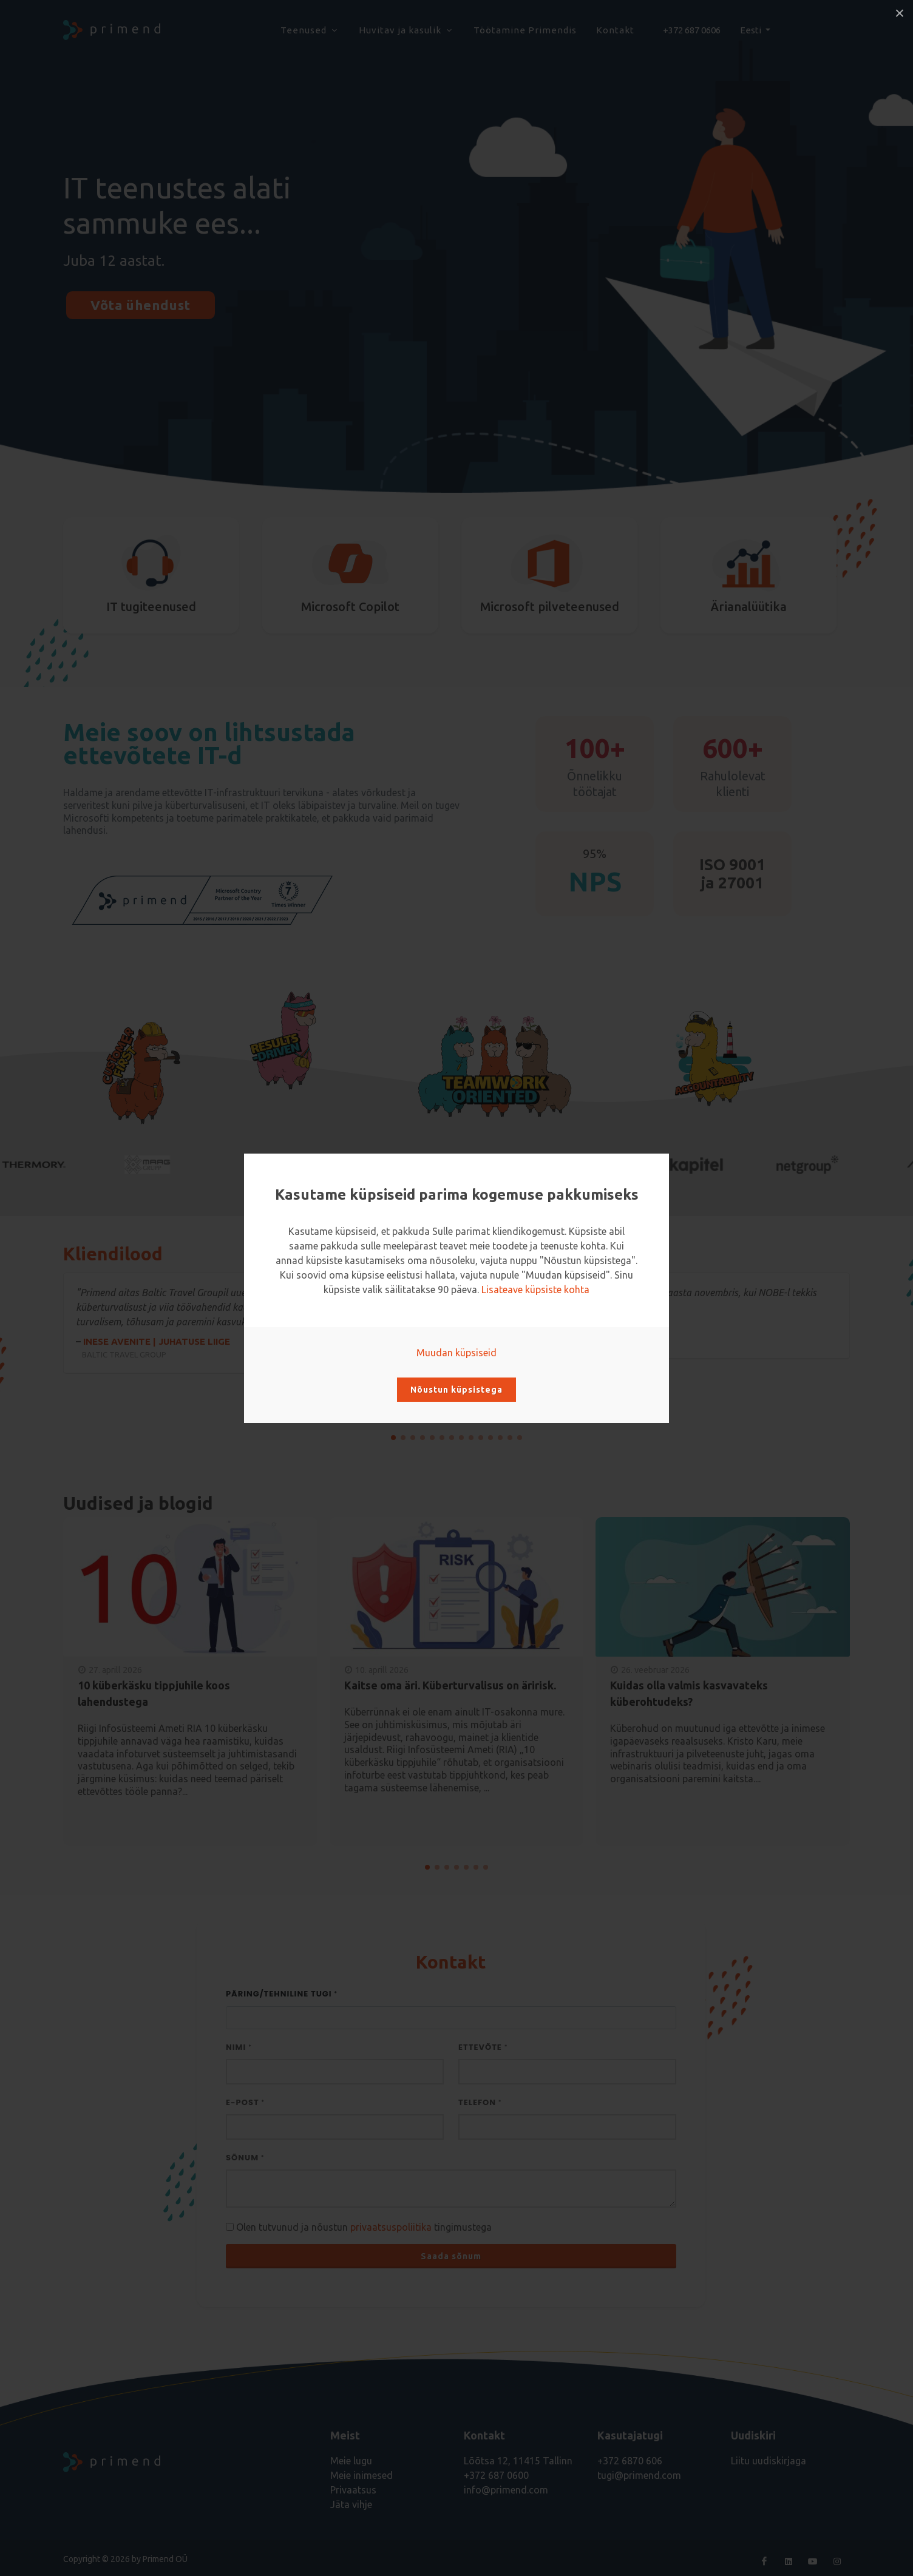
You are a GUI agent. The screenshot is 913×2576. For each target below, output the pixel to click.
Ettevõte (482, 2047)
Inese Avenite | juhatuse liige (257, 1348)
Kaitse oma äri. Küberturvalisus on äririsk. (450, 1685)
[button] (393, 1437)
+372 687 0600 (496, 2475)
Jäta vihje (351, 2504)
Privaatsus (353, 2489)
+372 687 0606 (692, 30)
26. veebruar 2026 (655, 1670)
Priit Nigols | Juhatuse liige (656, 1334)
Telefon (480, 2102)
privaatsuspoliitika (391, 2227)
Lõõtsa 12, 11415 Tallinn (518, 2460)
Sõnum (245, 2157)
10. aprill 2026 (382, 1670)
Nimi (239, 2047)
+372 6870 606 (629, 2460)
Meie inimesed (361, 2475)
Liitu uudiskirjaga (768, 2460)
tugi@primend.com (639, 2475)
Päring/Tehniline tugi (282, 1994)
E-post (245, 2102)
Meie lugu (351, 2460)
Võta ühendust (140, 305)
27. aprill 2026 (115, 1670)
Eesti (751, 30)
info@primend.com (506, 2489)
